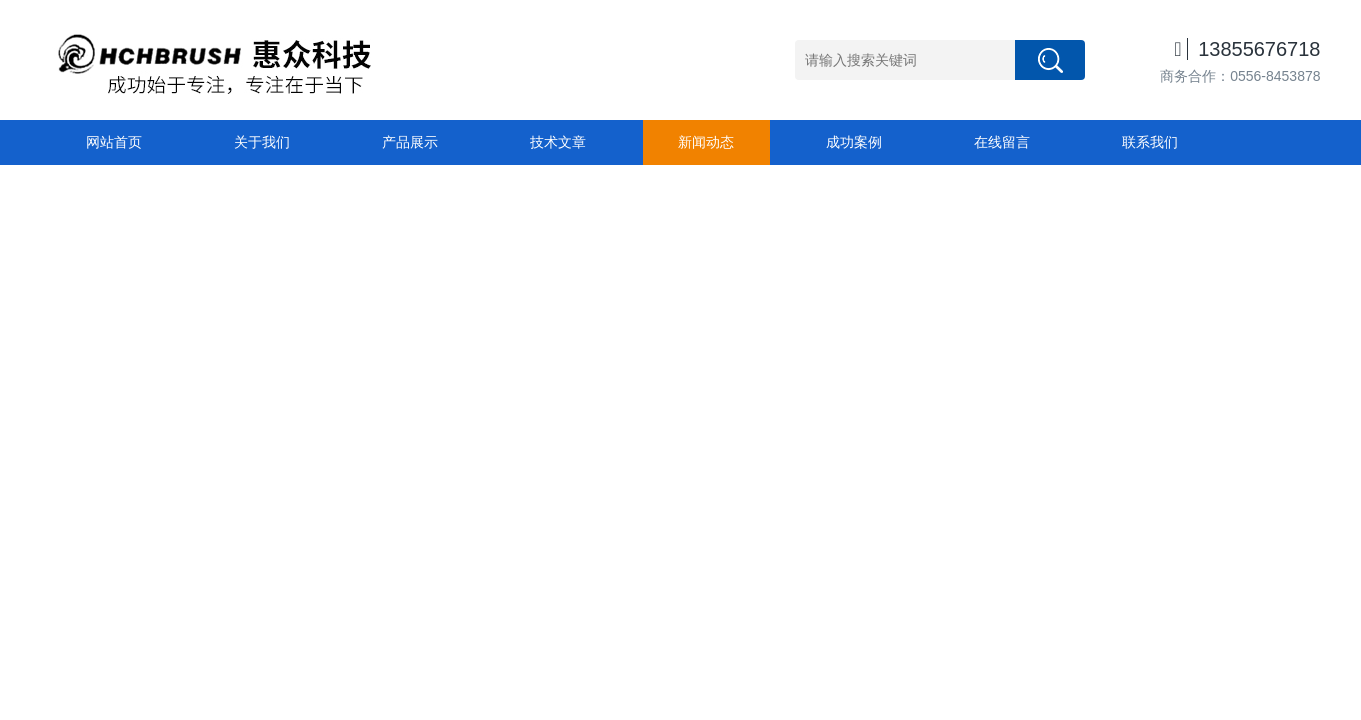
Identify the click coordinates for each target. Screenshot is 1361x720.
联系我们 (1150, 142)
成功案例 (854, 142)
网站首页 (114, 142)
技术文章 (558, 142)
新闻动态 (706, 142)
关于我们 (262, 142)
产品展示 (410, 142)
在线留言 (1002, 142)
